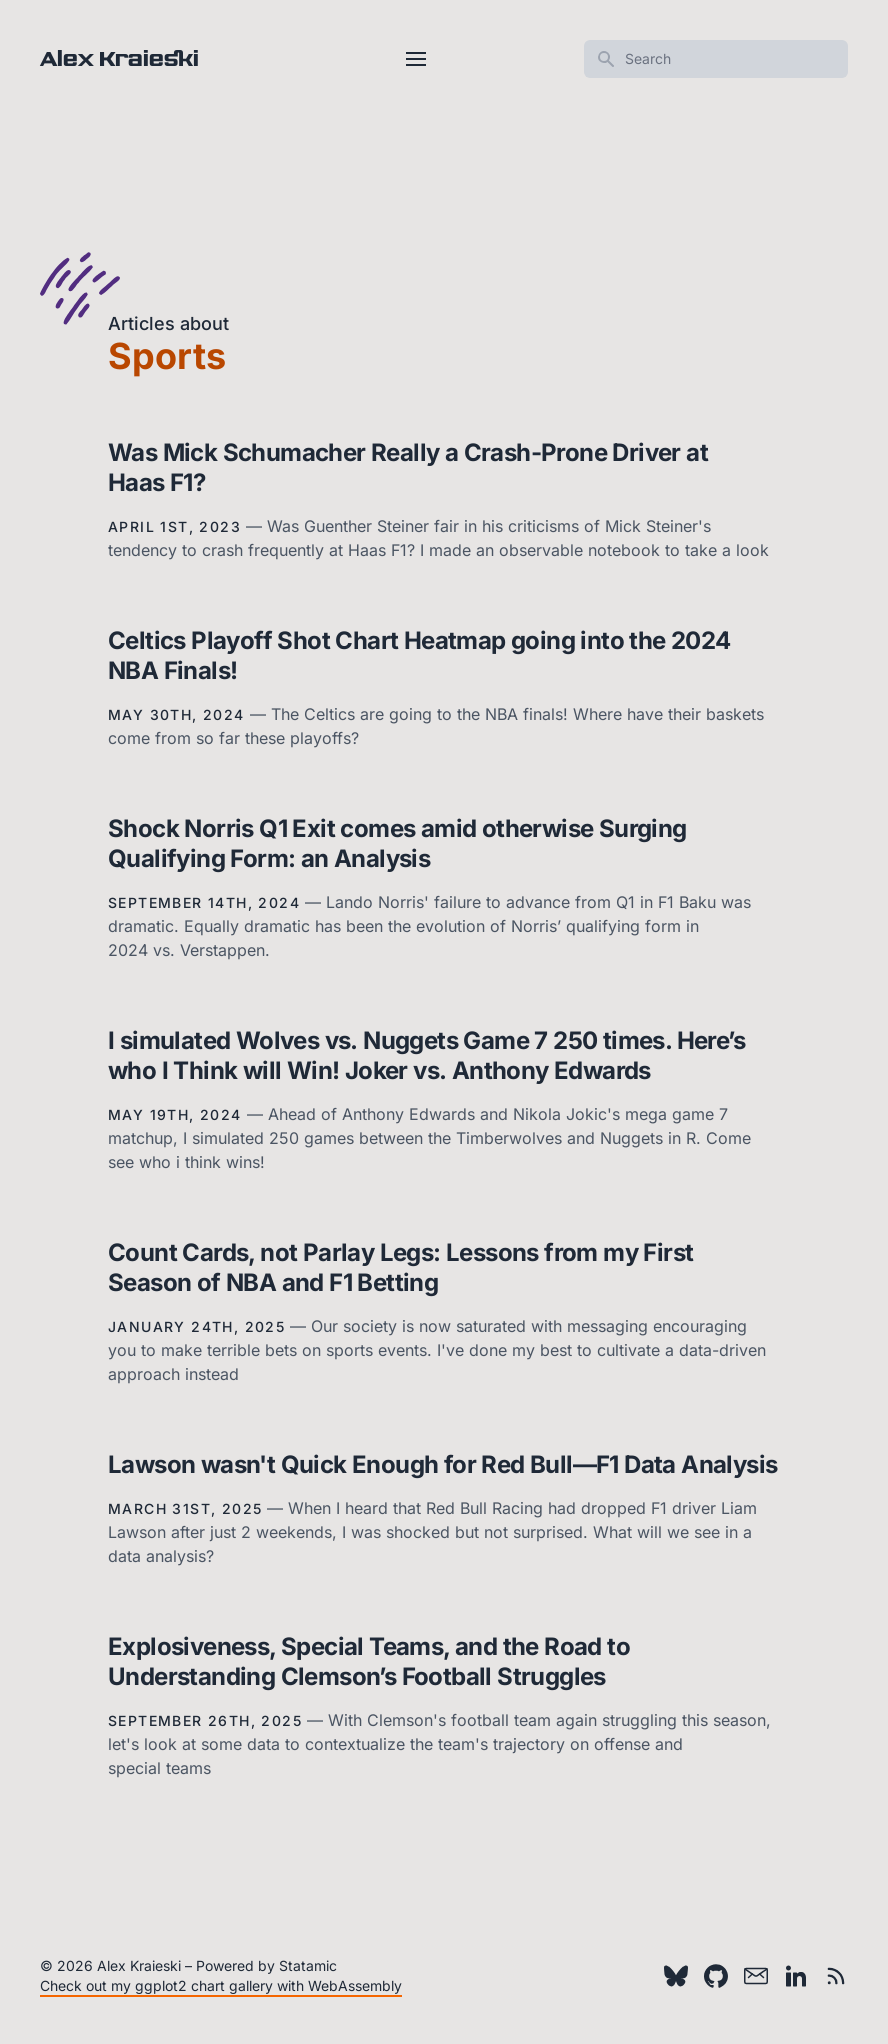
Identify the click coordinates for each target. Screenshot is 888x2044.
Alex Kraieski (119, 59)
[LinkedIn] (796, 1976)
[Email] (756, 1976)
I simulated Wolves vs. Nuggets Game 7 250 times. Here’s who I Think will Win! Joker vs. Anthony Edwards (426, 1055)
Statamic (308, 1965)
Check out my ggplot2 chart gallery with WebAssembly (221, 1985)
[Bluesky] (676, 1976)
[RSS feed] (836, 1976)
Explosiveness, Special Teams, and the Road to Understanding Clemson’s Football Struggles (369, 1661)
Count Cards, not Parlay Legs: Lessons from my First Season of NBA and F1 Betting (400, 1267)
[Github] (716, 1976)
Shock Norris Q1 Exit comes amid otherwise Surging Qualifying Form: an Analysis (397, 843)
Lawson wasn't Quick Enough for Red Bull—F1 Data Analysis (442, 1464)
